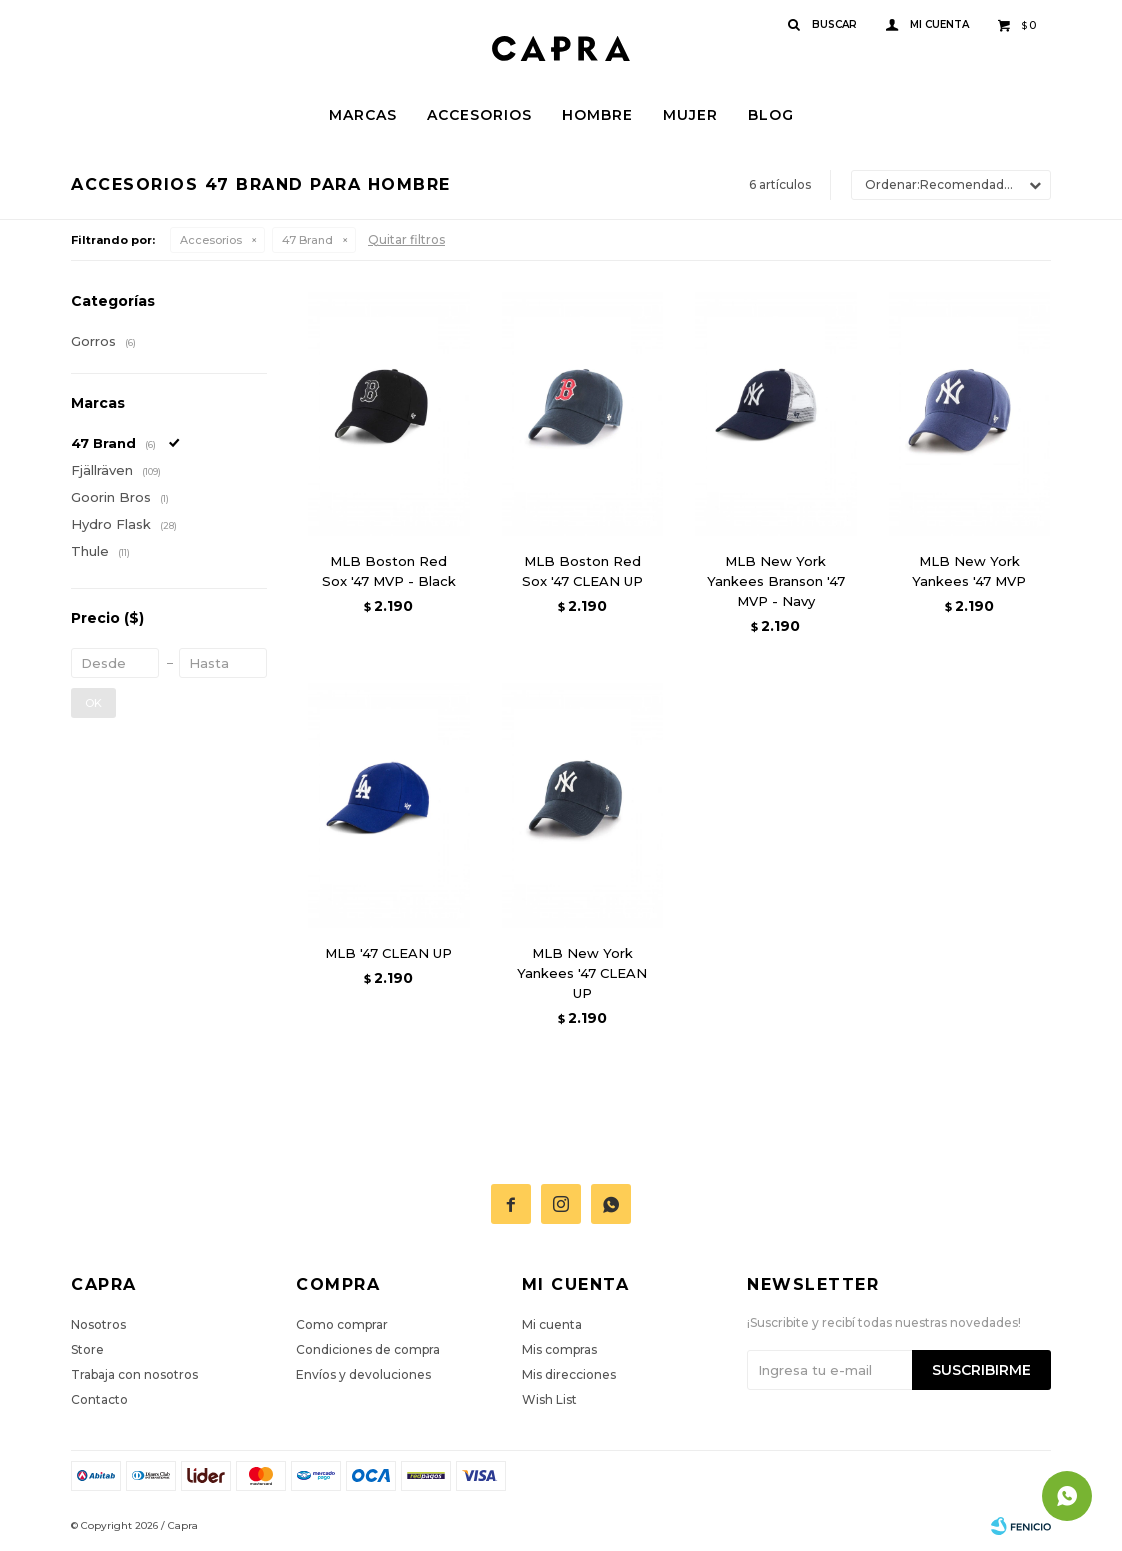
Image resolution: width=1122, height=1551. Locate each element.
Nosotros (98, 1324)
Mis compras (559, 1349)
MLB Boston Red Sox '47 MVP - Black (389, 571)
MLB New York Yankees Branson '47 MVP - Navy (776, 581)
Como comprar (342, 1324)
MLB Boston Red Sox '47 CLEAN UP (582, 571)
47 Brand (307, 240)
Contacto (99, 1399)
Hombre (597, 115)
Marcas (363, 115)
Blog (771, 115)
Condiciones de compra (368, 1349)
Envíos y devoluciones (363, 1374)
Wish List (549, 1399)
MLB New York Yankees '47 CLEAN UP (582, 973)
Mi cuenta (552, 1324)
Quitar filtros (406, 239)
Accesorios (479, 115)
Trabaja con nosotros (134, 1374)
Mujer (690, 115)
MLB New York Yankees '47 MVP (969, 571)
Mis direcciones (569, 1374)
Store (87, 1349)
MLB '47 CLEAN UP (388, 953)
